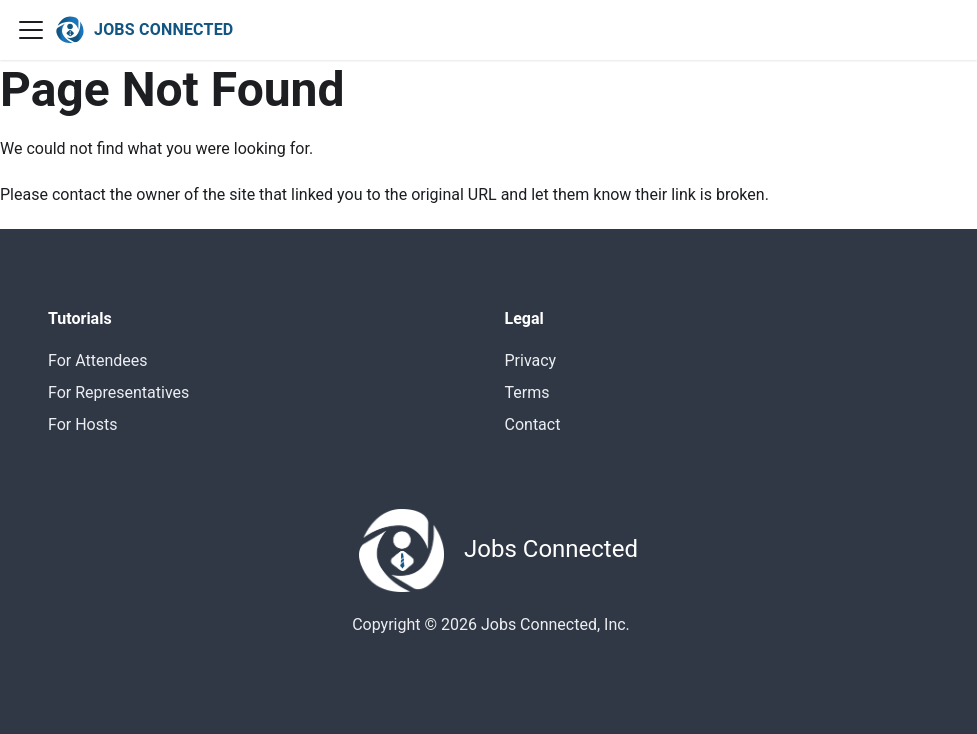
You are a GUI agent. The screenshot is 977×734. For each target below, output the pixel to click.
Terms (527, 392)
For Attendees (98, 360)
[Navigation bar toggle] (31, 30)
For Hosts (82, 424)
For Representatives (118, 392)
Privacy (531, 360)
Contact (533, 424)
